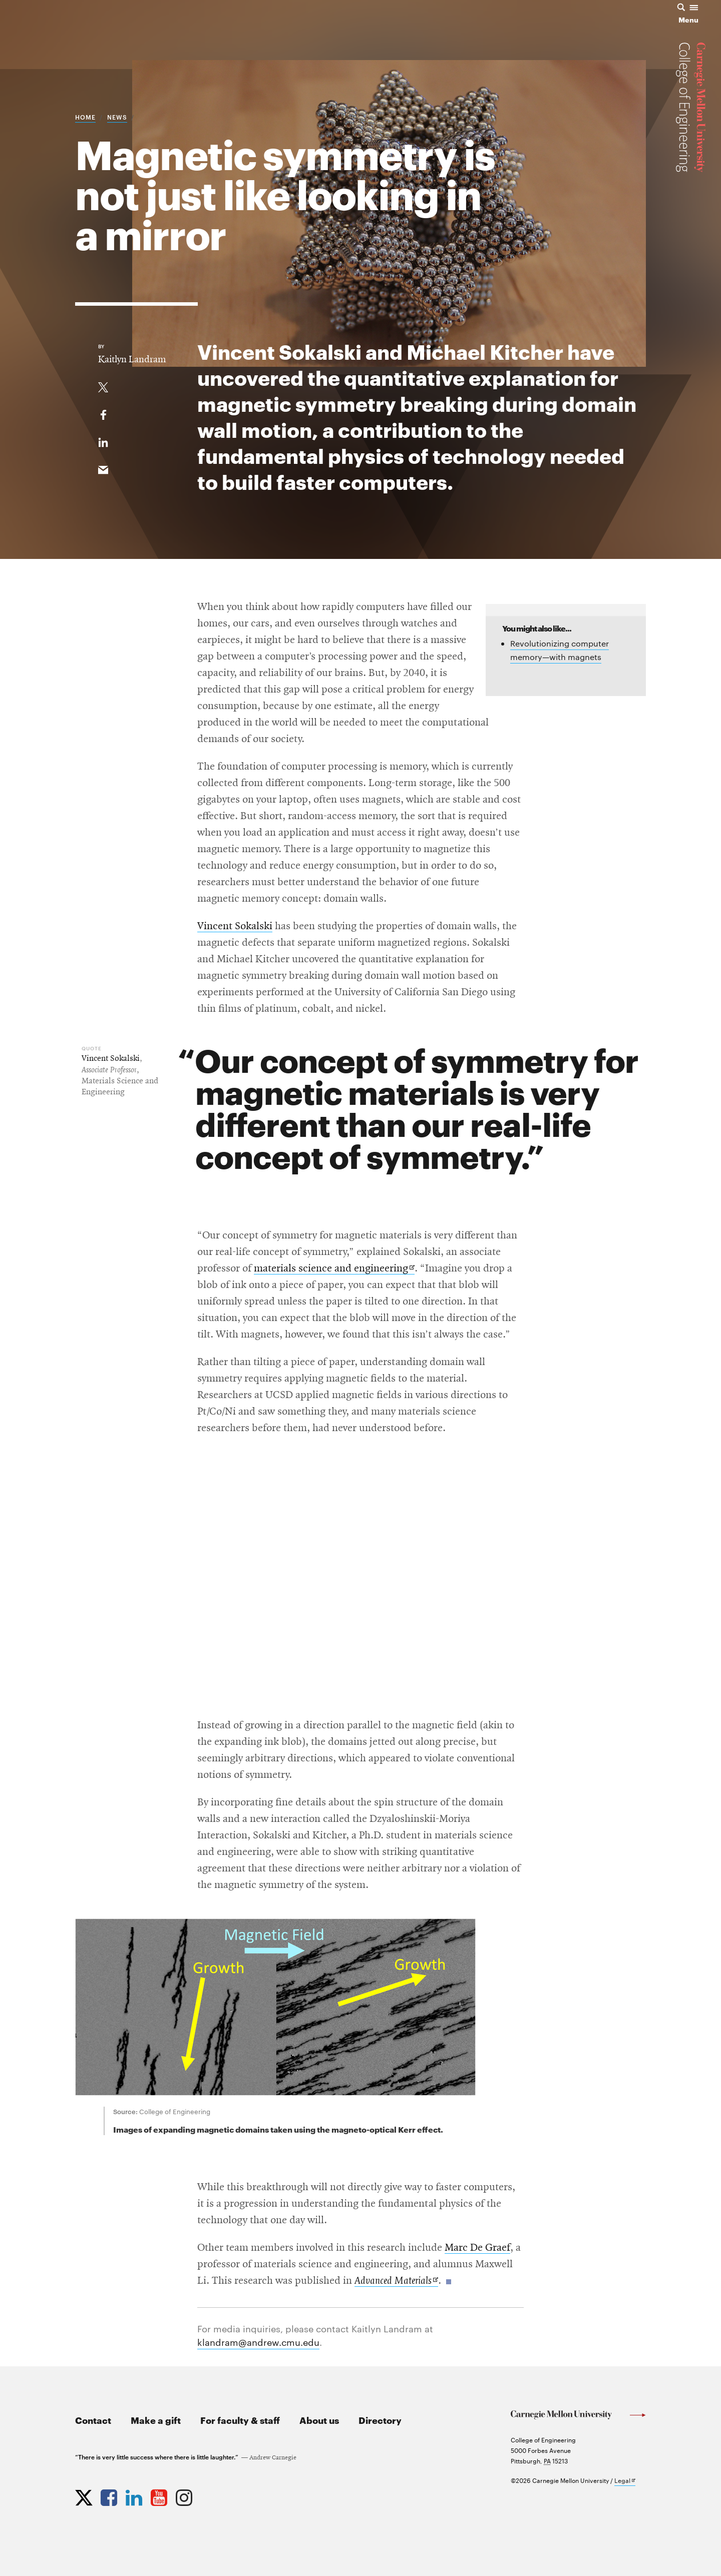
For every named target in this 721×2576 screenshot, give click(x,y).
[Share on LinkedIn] (103, 440)
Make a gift (156, 2419)
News (117, 116)
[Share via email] (103, 468)
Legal (624, 2480)
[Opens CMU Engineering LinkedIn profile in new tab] (135, 2495)
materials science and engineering (334, 1268)
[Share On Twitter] (103, 385)
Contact (93, 2419)
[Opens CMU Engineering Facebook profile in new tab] (110, 2495)
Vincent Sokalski (234, 926)
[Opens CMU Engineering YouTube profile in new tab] (160, 2495)
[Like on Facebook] (103, 413)
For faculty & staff (240, 2419)
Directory (380, 2419)
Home (85, 116)
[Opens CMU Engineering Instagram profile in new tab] (185, 2495)
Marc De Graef (477, 2247)
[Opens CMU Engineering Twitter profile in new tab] (85, 2495)
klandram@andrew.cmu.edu (258, 2341)
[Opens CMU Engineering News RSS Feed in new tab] (210, 2495)
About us (319, 2419)
